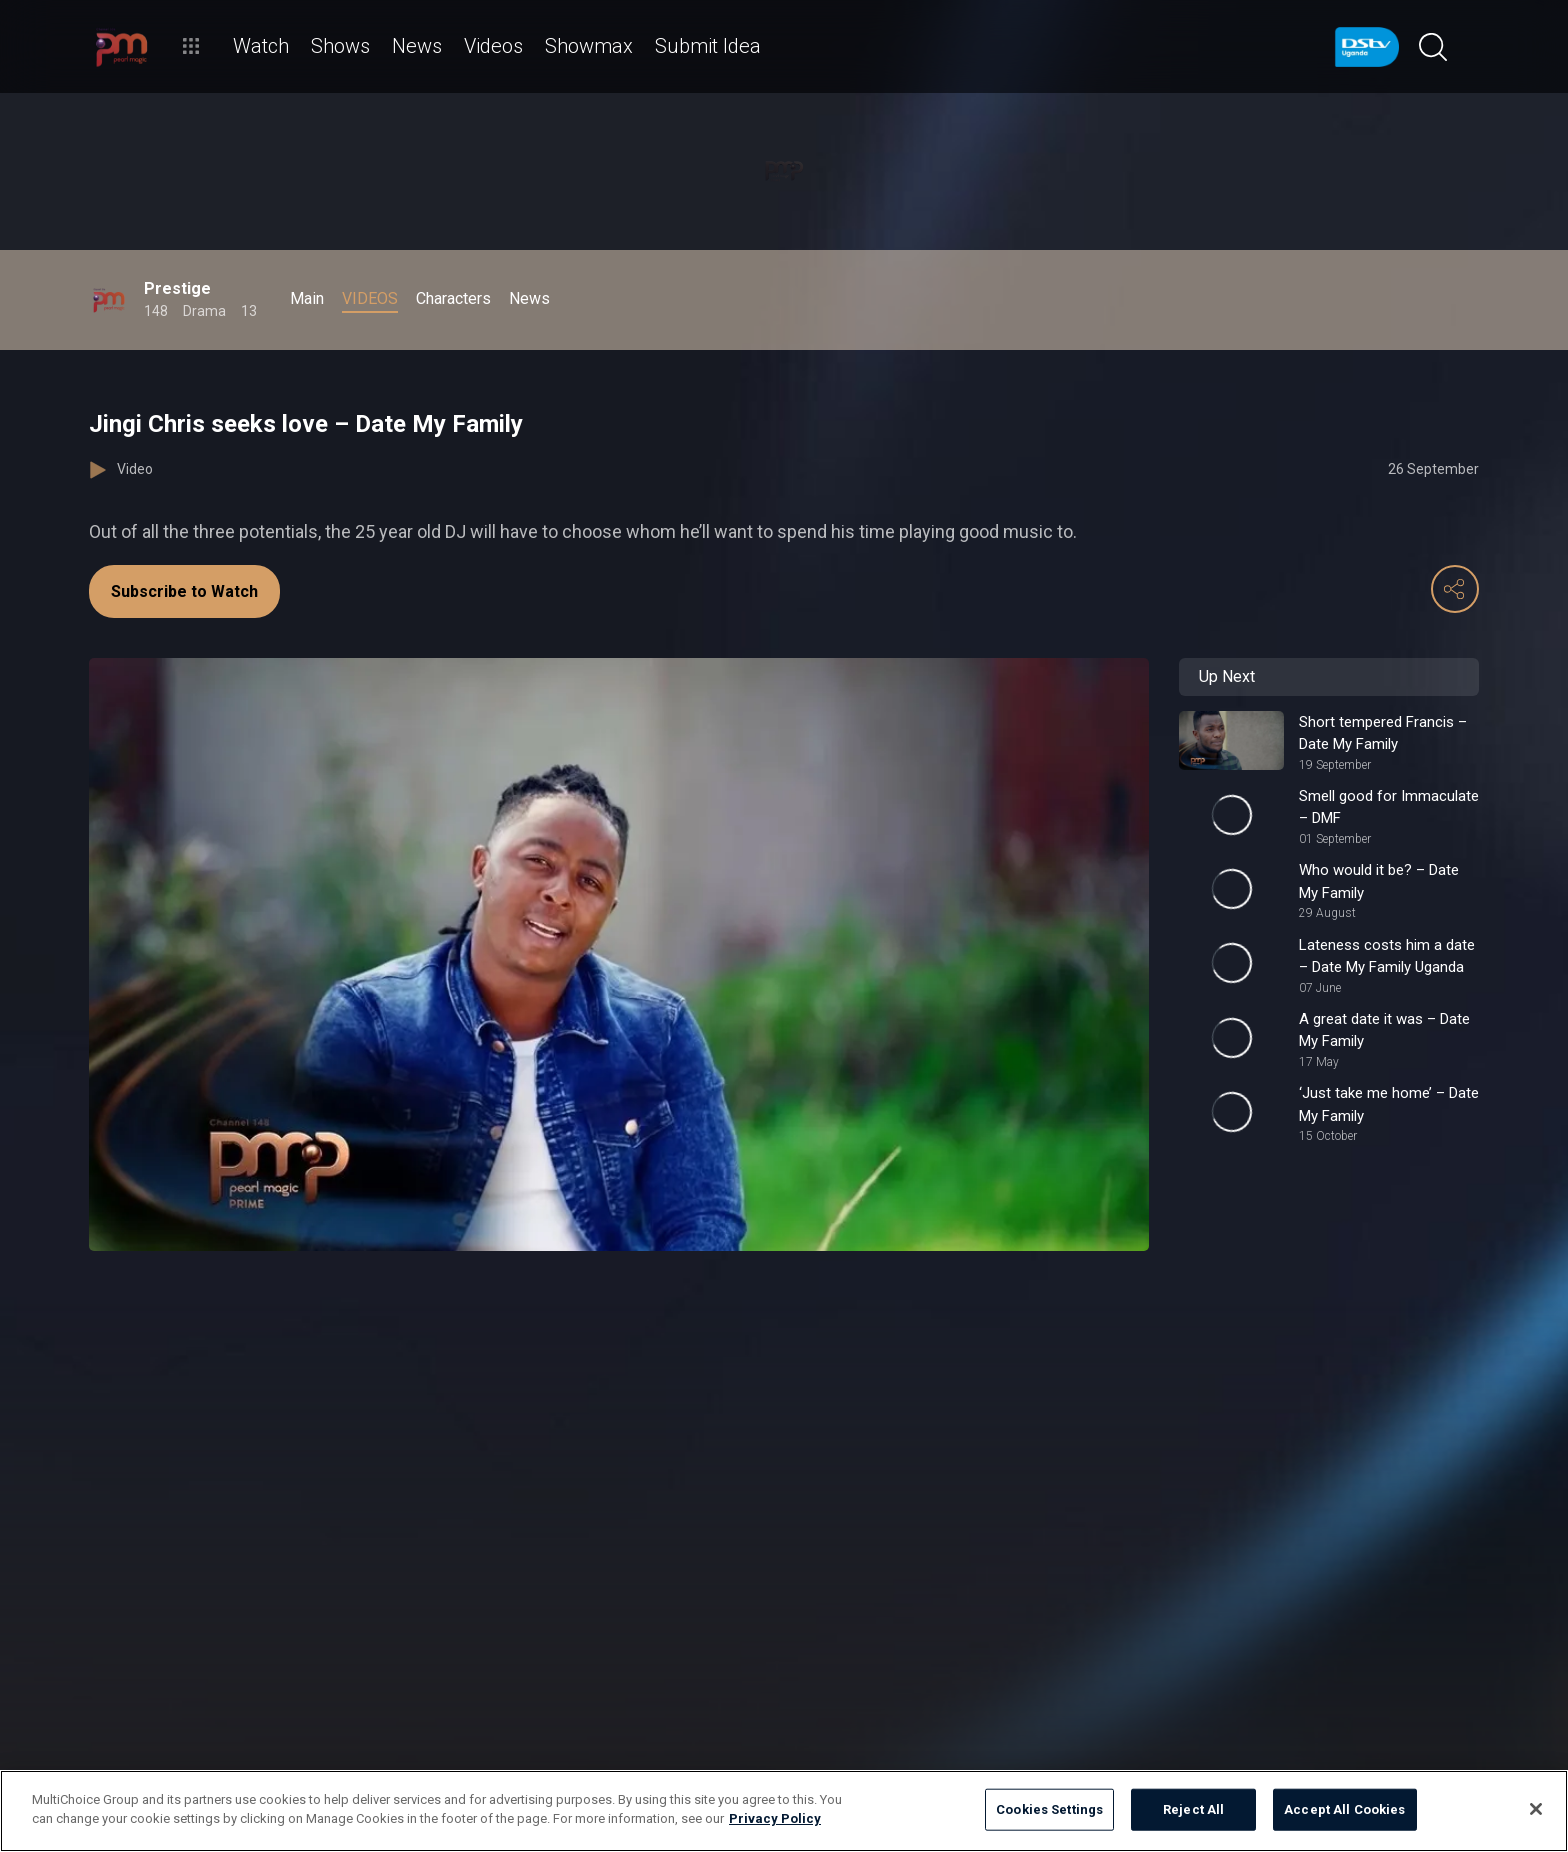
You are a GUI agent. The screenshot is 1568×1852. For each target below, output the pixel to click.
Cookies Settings (1049, 1809)
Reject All (1193, 1809)
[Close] (1536, 1809)
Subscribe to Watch (184, 591)
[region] (784, 1811)
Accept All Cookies (1344, 1809)
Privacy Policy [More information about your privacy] (775, 1818)
